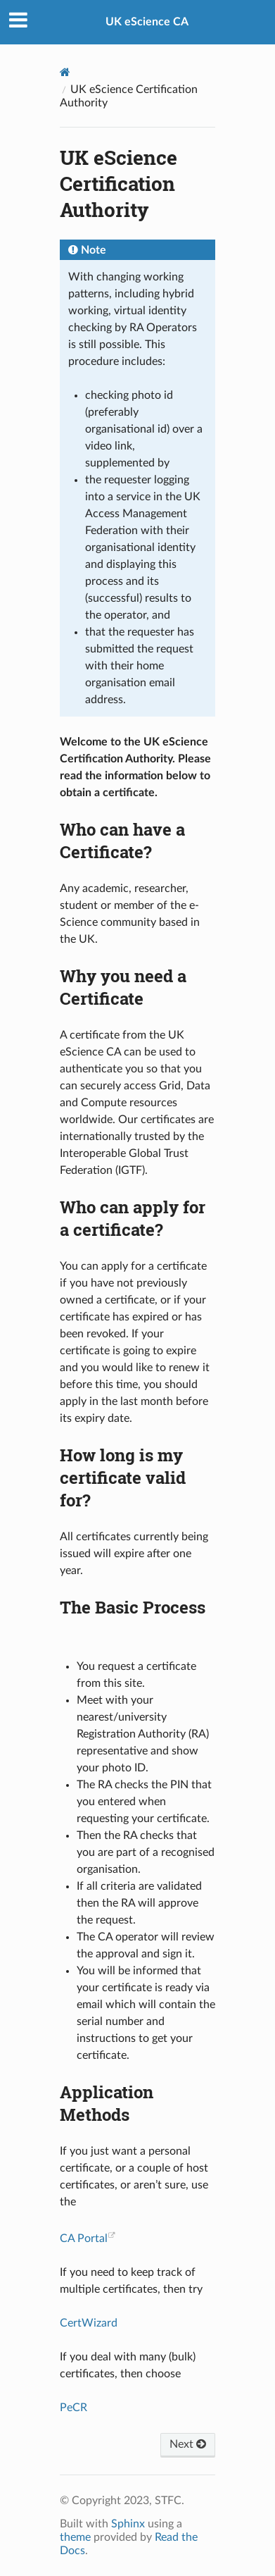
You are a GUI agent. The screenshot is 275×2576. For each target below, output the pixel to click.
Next (188, 2444)
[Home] (65, 72)
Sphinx (128, 2523)
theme (75, 2537)
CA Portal (84, 2238)
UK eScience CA (146, 21)
